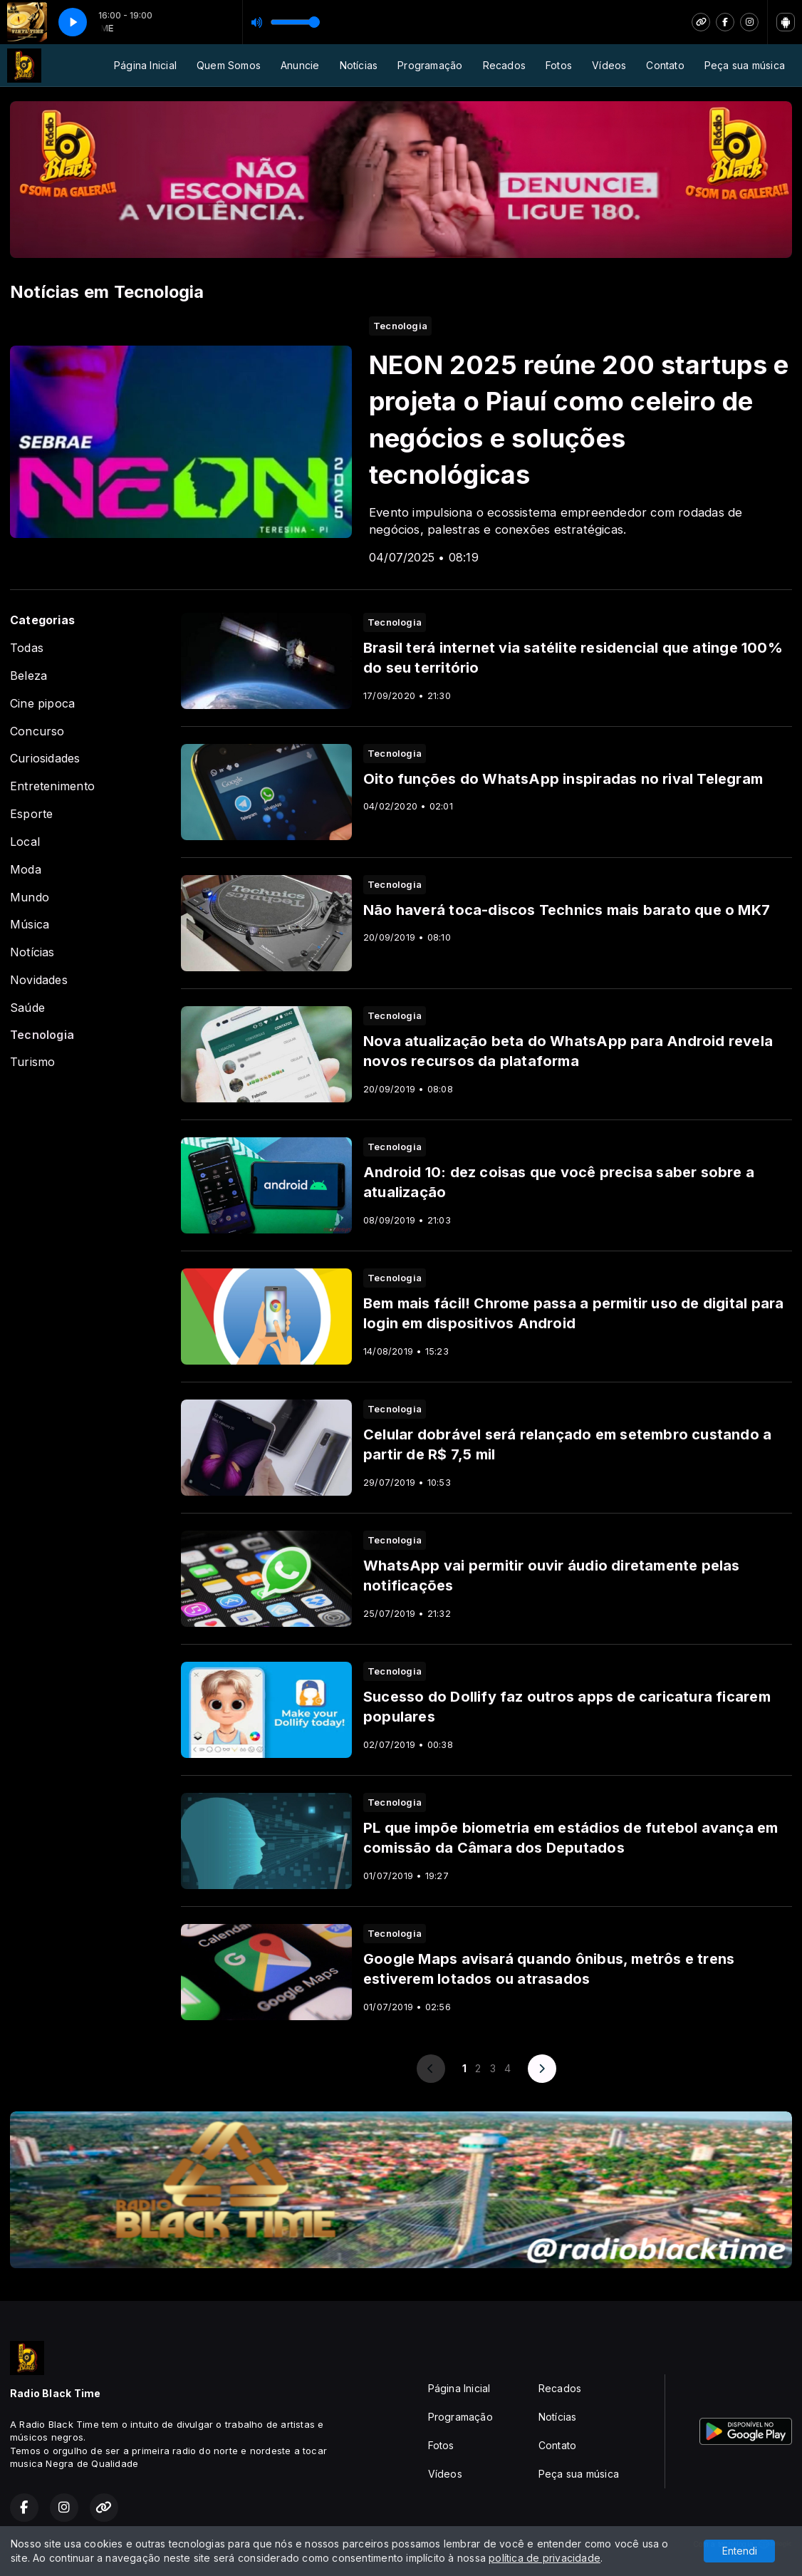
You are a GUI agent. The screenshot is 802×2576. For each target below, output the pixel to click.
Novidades (39, 980)
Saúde (27, 1008)
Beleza (28, 676)
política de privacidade (544, 2558)
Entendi (739, 2551)
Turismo (32, 1062)
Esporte (31, 814)
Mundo (29, 897)
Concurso (37, 731)
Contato (665, 65)
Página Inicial (145, 65)
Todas (26, 648)
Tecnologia (42, 1035)
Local (25, 842)
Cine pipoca (42, 703)
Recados (504, 65)
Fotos (559, 65)
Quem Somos (229, 65)
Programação (429, 65)
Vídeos (609, 65)
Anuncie (300, 65)
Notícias (359, 65)
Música (29, 924)
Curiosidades (45, 758)
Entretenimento (52, 786)
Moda (25, 869)
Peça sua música (744, 65)
